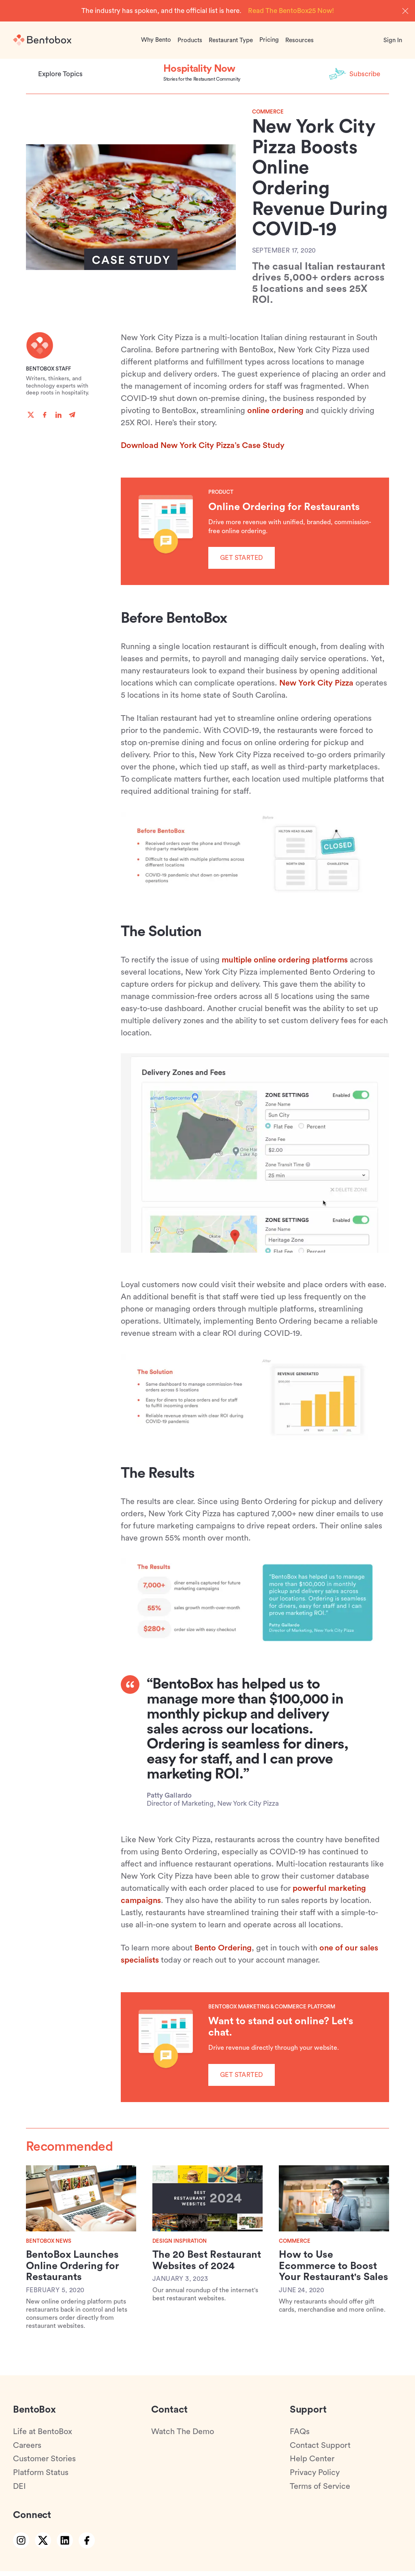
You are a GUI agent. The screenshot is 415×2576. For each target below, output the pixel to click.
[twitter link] (43, 2545)
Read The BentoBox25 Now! (291, 10)
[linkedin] (58, 419)
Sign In (392, 40)
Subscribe (364, 78)
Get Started (241, 562)
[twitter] (31, 419)
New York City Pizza (316, 688)
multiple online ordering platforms (285, 965)
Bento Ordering (223, 1953)
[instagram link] (21, 2545)
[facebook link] (87, 2545)
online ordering (275, 415)
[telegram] (72, 419)
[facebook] (44, 419)
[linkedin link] (65, 2545)
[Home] (42, 40)
